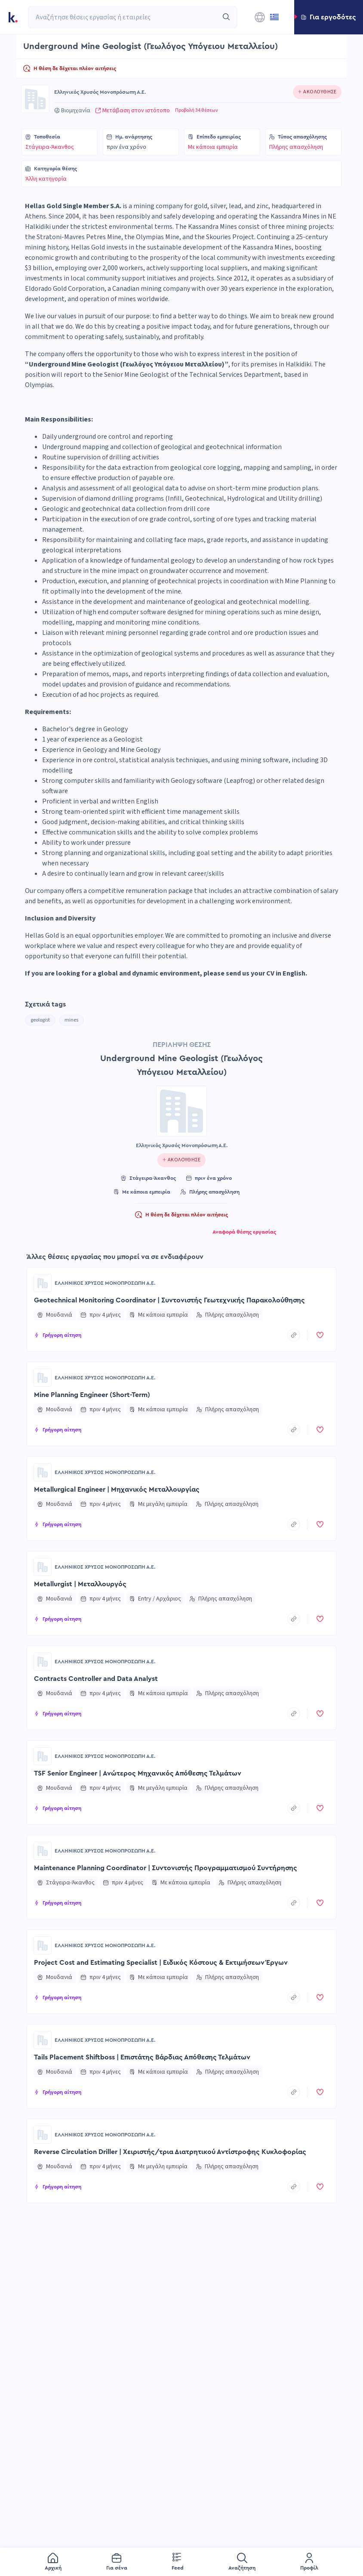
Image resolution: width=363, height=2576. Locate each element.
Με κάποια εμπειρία (213, 147)
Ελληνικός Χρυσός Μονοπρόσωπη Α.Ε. (100, 92)
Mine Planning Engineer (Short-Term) (92, 1394)
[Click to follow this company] (317, 92)
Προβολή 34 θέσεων (196, 110)
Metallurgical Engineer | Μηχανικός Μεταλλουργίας (117, 1489)
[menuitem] (53, 2562)
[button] (328, 17)
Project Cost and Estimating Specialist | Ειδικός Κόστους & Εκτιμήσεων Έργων (161, 1962)
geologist (40, 1020)
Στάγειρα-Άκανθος (49, 147)
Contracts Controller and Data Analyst (96, 1678)
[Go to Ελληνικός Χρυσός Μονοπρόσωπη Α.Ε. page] (35, 99)
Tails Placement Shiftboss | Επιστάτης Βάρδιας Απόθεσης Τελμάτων (142, 2057)
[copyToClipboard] (293, 1335)
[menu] (181, 2562)
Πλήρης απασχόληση (296, 147)
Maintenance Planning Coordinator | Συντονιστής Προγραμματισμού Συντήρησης (165, 1868)
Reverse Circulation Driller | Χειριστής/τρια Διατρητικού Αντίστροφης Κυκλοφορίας (170, 2151)
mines (71, 1020)
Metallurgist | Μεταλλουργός (80, 1584)
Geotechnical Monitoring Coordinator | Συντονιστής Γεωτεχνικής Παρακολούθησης (169, 1300)
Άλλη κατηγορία (46, 179)
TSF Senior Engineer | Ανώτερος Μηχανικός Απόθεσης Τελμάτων (137, 1773)
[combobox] (123, 17)
